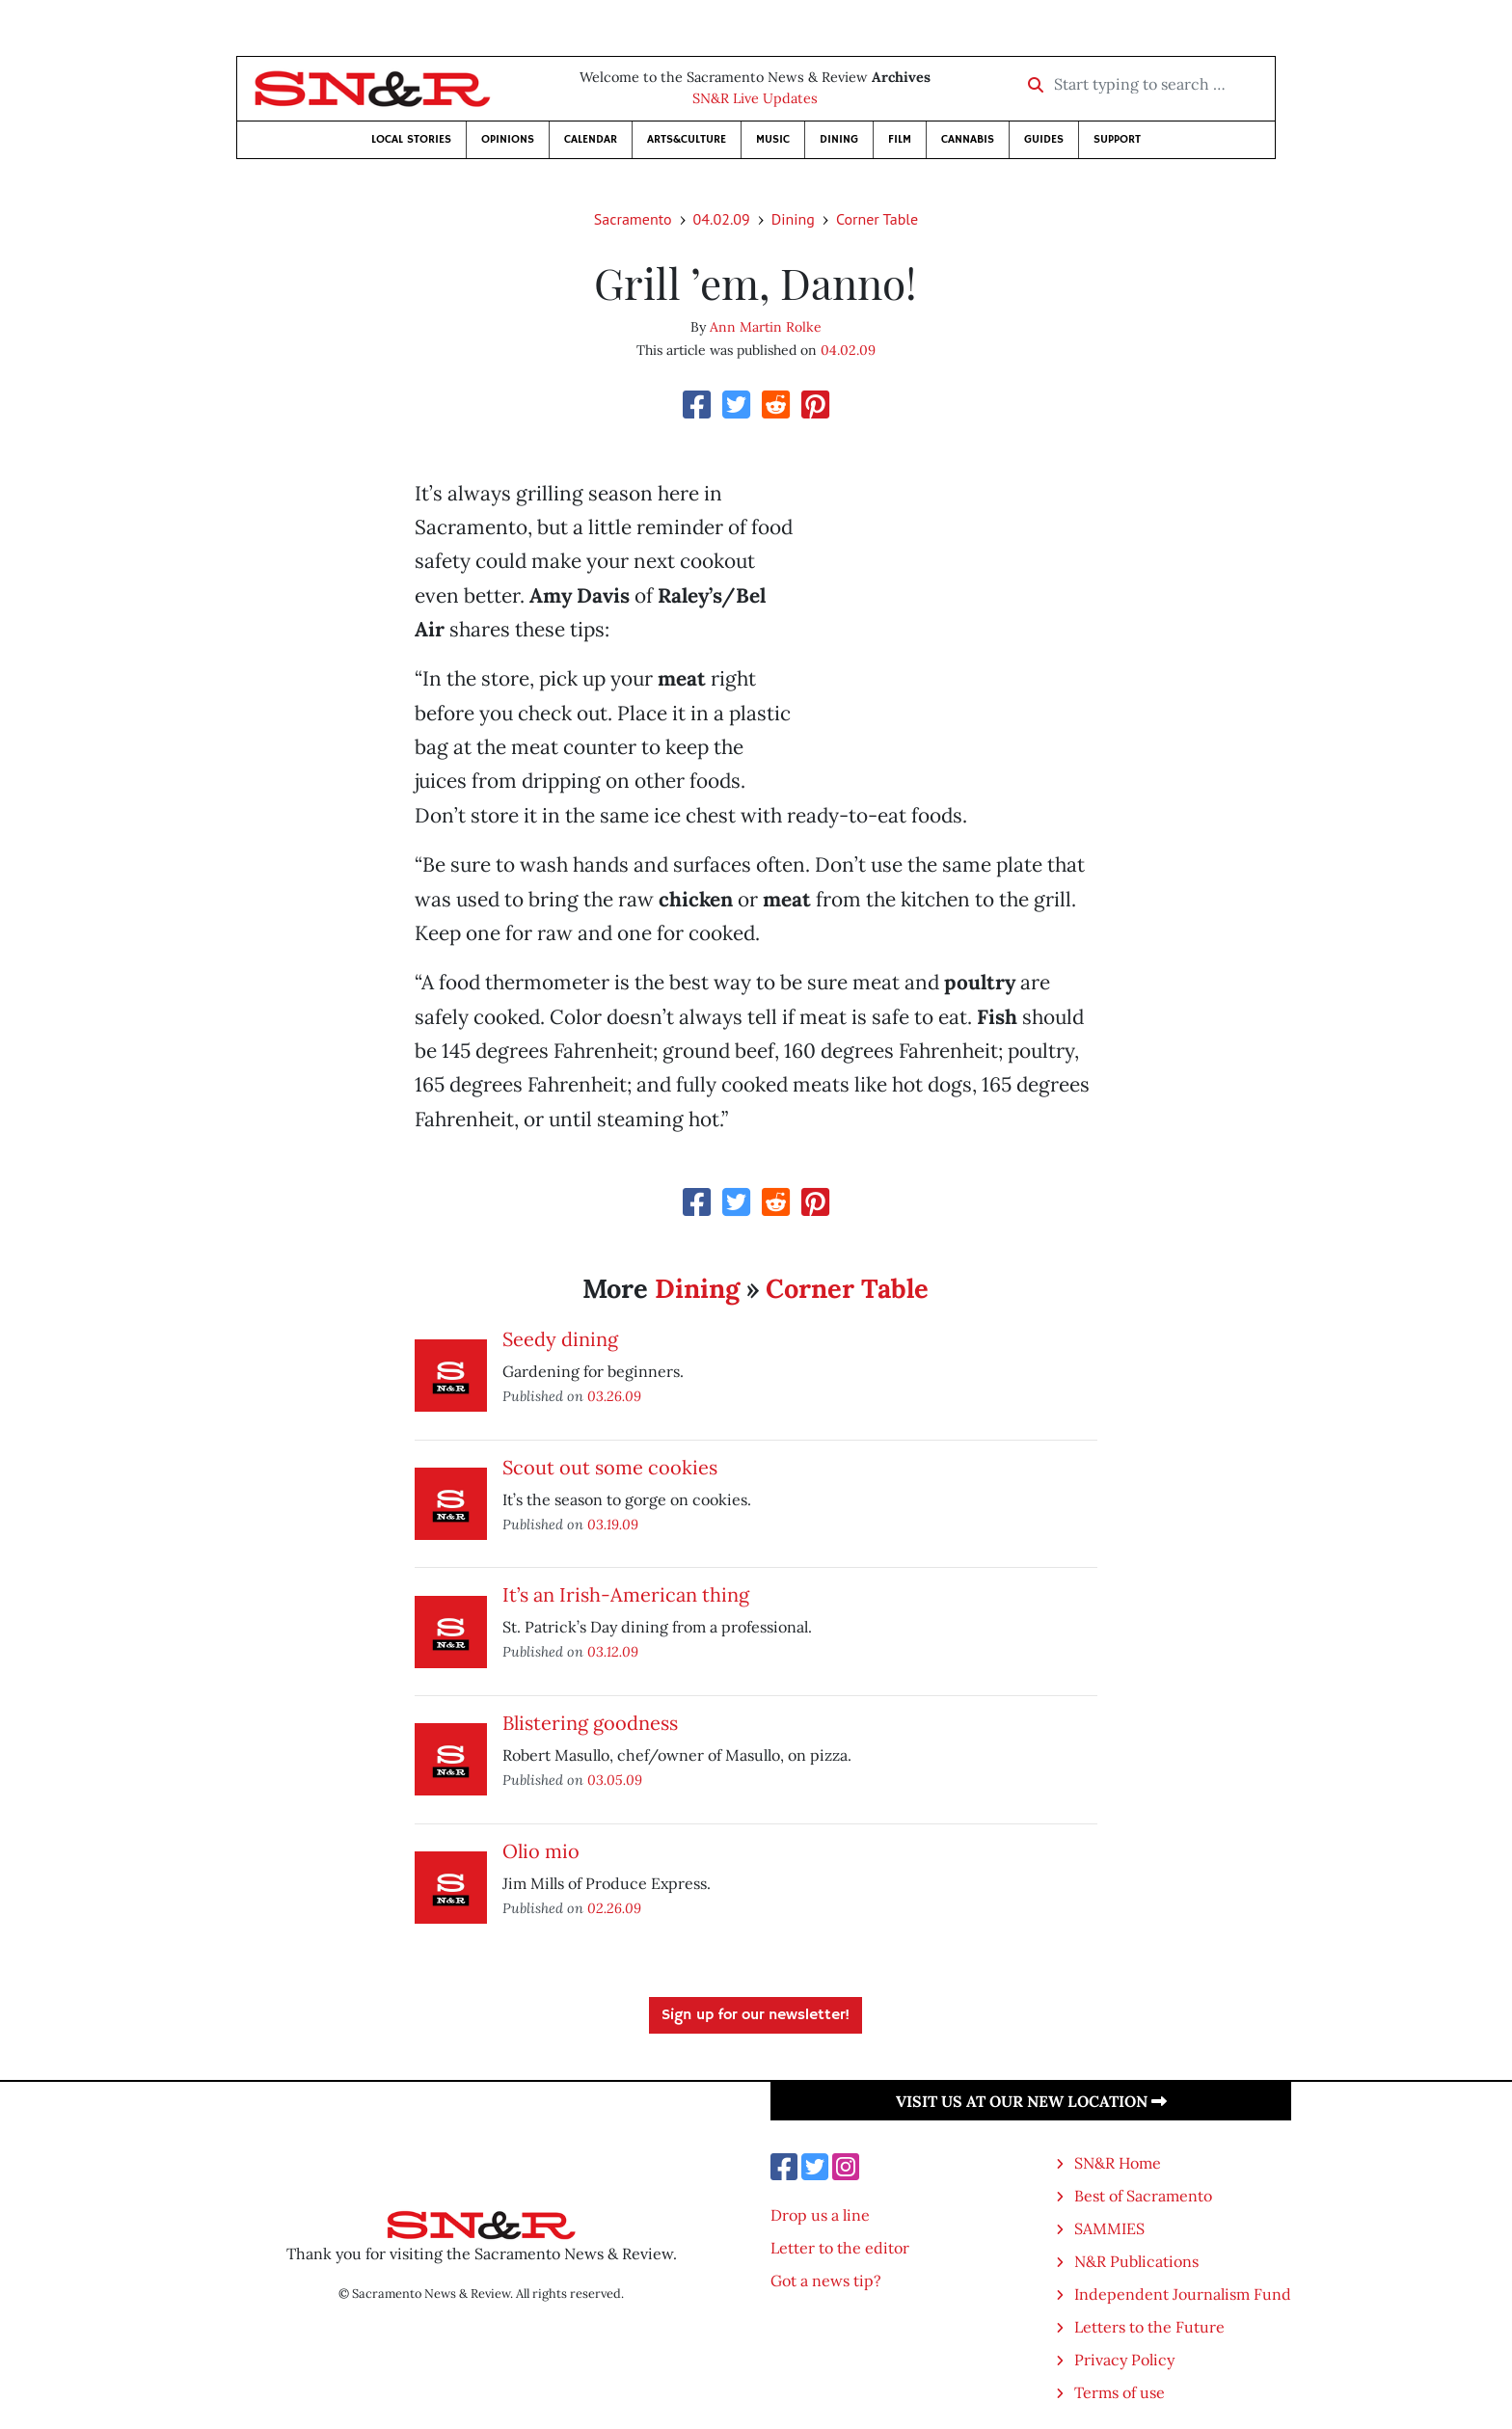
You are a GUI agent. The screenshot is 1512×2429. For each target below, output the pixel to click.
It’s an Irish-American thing (625, 1594)
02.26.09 (614, 1908)
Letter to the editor (839, 2247)
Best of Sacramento (1143, 2195)
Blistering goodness (590, 1723)
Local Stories (411, 139)
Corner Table (877, 219)
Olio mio (541, 1851)
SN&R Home (1117, 2163)
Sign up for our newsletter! (756, 2015)
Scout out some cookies (609, 1467)
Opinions (507, 139)
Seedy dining (560, 1339)
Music (773, 139)
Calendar (590, 139)
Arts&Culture (686, 139)
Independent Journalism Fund (1182, 2294)
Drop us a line (820, 2215)
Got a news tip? (825, 2280)
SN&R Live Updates (755, 98)
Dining (839, 139)
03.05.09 (614, 1779)
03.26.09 (614, 1396)
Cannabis (967, 139)
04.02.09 (721, 219)
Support (1117, 139)
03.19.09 (612, 1524)
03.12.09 (612, 1651)
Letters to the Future (1149, 2326)
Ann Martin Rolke (766, 327)
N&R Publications (1136, 2261)
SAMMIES (1109, 2228)
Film (899, 139)
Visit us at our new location (1031, 2101)
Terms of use (1119, 2392)
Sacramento (633, 219)
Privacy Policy (1124, 2359)
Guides (1044, 139)
